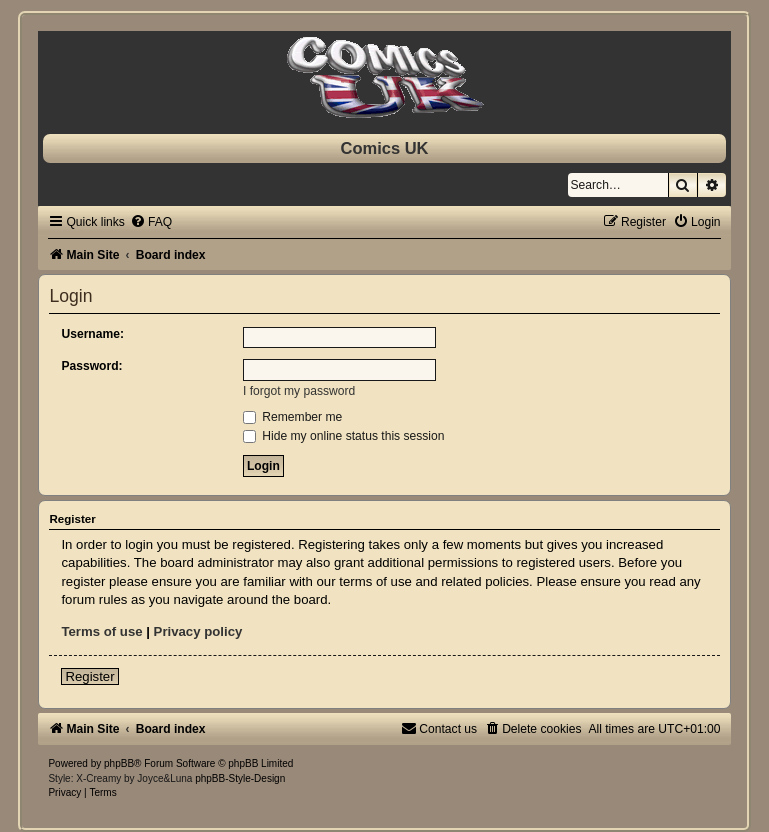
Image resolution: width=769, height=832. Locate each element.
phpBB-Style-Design (240, 778)
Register (89, 676)
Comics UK (384, 148)
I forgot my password (299, 391)
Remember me (292, 417)
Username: (92, 334)
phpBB (119, 763)
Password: (91, 366)
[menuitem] (151, 222)
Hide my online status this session (344, 436)
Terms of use (101, 631)
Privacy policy (198, 631)
